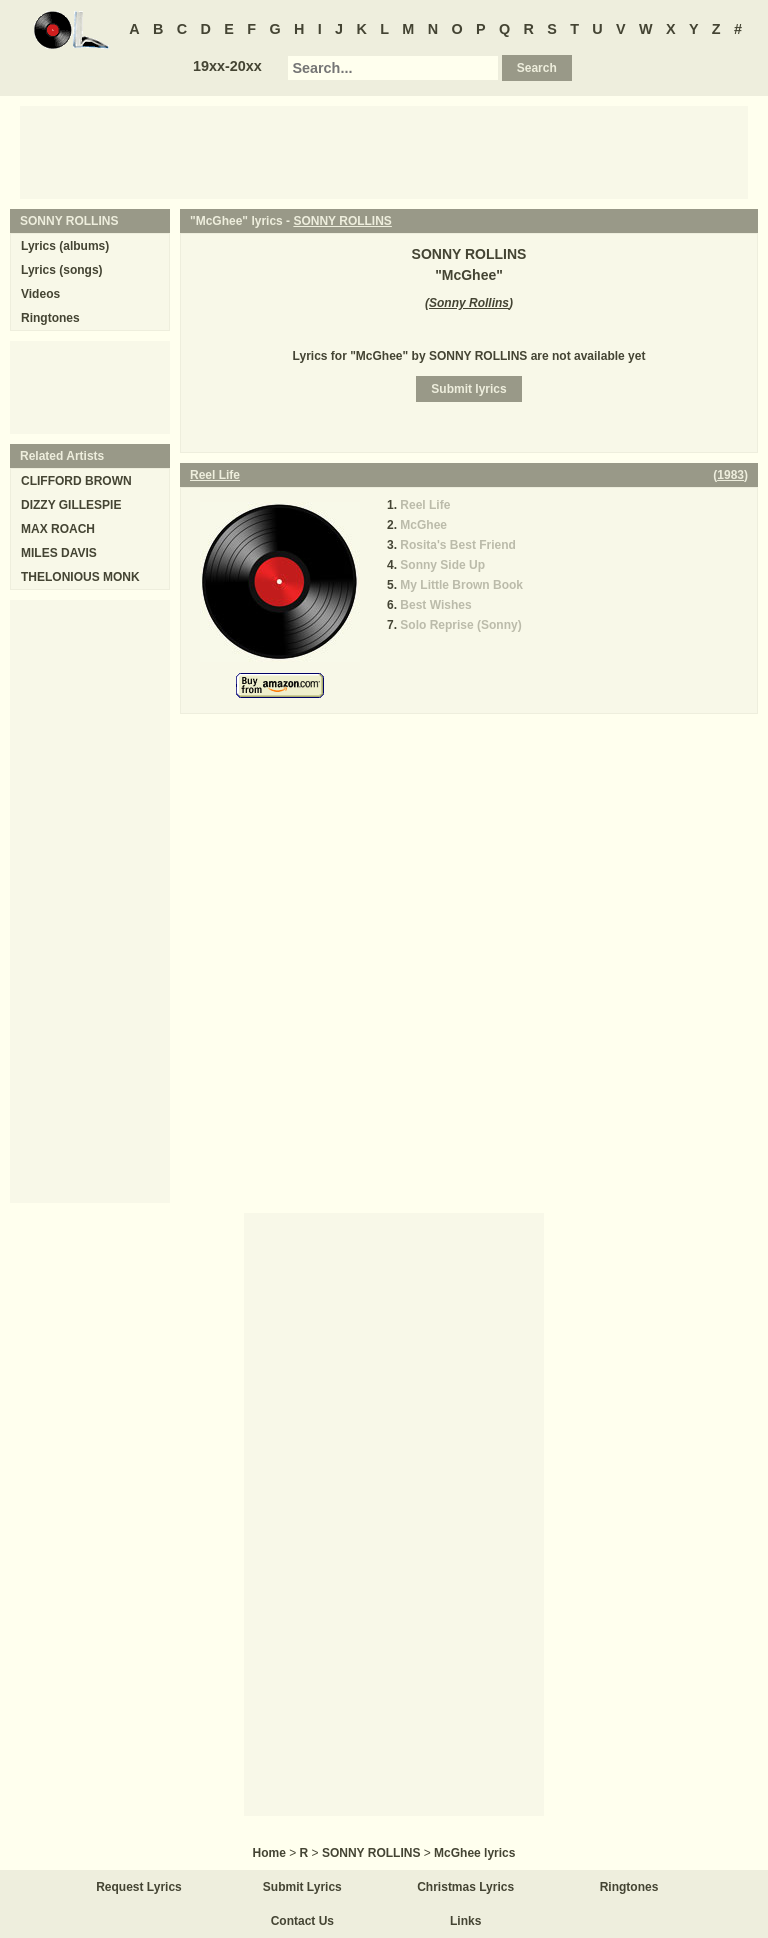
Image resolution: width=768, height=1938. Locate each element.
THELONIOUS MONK (80, 577)
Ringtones (50, 318)
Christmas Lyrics (465, 1887)
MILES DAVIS (59, 553)
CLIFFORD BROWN (76, 481)
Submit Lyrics (302, 1887)
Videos (40, 294)
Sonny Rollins (469, 303)
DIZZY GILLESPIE (71, 505)
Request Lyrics (139, 1887)
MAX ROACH (58, 529)
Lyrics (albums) (65, 246)
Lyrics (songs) (62, 270)
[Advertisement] (384, 151)
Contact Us (302, 1921)
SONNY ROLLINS (342, 221)
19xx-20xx (227, 66)
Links (465, 1921)
